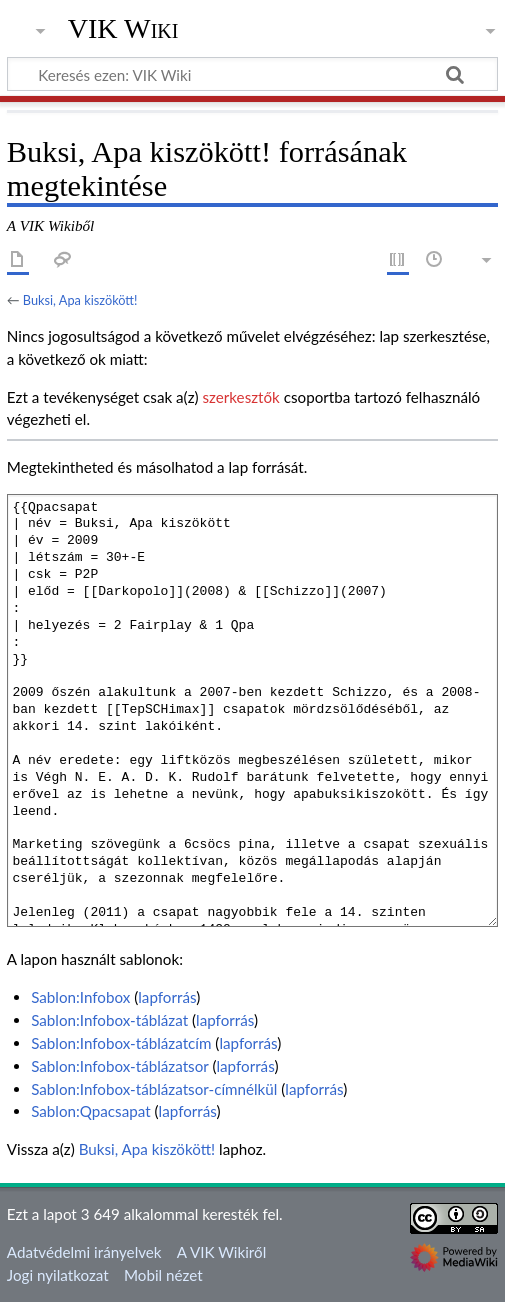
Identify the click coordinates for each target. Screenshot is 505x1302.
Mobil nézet (163, 1275)
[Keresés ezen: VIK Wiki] (252, 74)
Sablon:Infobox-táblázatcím (121, 1043)
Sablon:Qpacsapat (91, 1111)
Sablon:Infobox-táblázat (109, 1020)
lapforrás (167, 997)
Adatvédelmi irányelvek (84, 1252)
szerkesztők (240, 397)
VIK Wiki (123, 29)
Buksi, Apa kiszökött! (80, 300)
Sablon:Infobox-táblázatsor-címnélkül (154, 1089)
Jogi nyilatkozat (58, 1275)
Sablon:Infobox (80, 997)
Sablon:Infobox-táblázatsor (119, 1066)
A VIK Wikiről (221, 1252)
